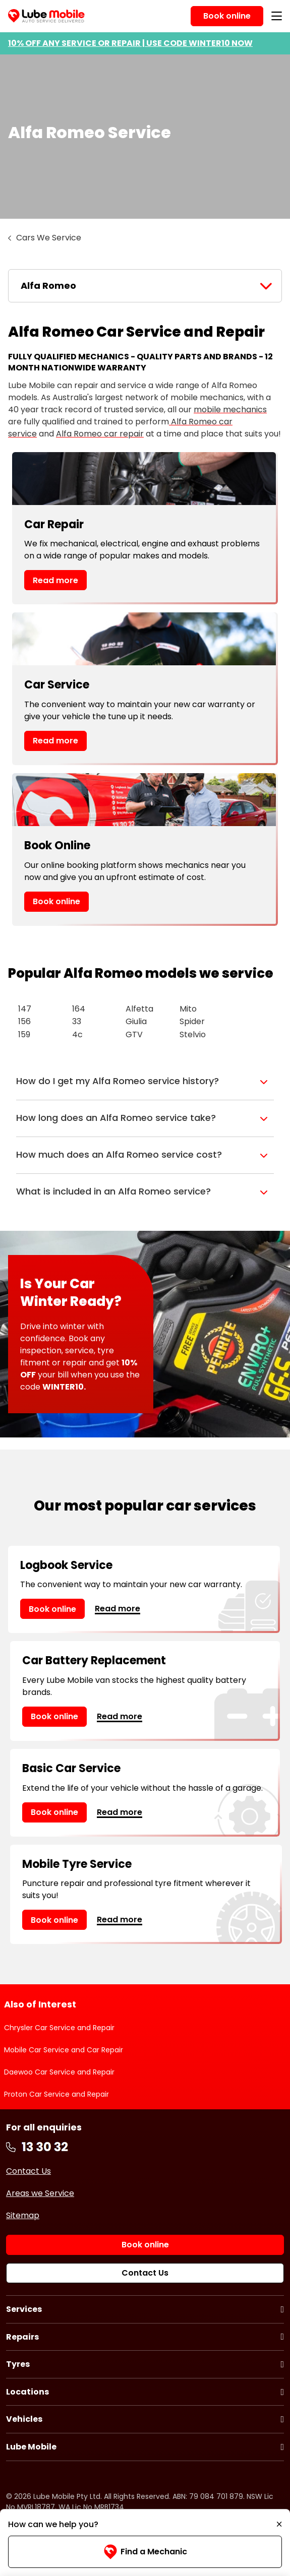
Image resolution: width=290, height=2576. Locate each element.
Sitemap (22, 2215)
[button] (145, 1082)
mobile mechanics (230, 409)
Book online (56, 901)
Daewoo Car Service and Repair (59, 2072)
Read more (55, 580)
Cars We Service (48, 237)
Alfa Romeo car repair (100, 433)
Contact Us (28, 2171)
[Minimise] (279, 2525)
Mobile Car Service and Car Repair (63, 2050)
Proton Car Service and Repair (56, 2094)
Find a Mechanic (145, 2551)
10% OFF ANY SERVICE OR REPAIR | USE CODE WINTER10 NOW (130, 43)
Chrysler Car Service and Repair (59, 2028)
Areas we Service (40, 2193)
